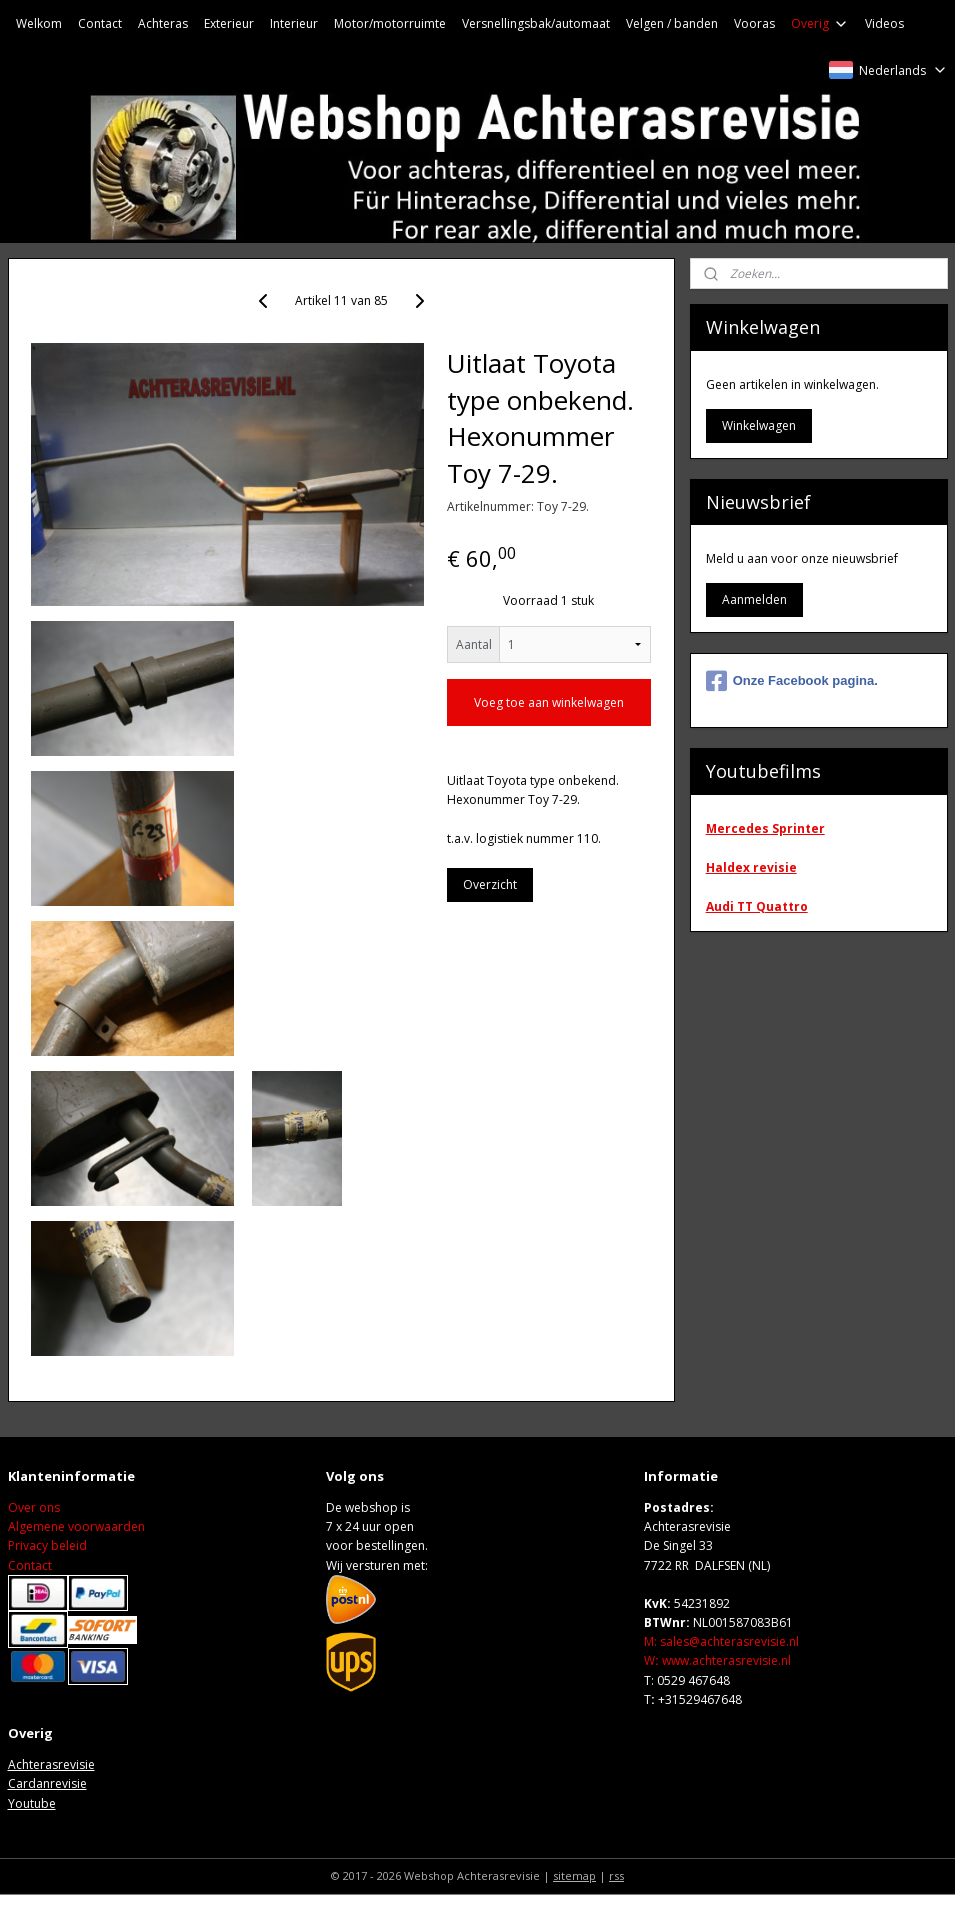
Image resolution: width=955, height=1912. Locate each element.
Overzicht (490, 884)
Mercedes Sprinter (765, 828)
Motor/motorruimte (390, 23)
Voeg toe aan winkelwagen (549, 702)
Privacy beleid (47, 1545)
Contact (100, 23)
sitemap (574, 1875)
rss (616, 1875)
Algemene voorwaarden (76, 1526)
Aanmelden (754, 599)
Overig (820, 23)
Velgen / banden (672, 23)
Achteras (163, 23)
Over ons (34, 1507)
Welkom (39, 23)
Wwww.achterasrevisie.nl (717, 1660)
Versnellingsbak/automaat (536, 23)
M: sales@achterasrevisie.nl (721, 1641)
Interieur (294, 23)
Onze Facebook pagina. (792, 681)
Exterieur (229, 23)
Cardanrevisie (47, 1783)
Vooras (754, 23)
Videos (884, 23)
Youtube (32, 1803)
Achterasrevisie (51, 1764)
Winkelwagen (759, 425)
